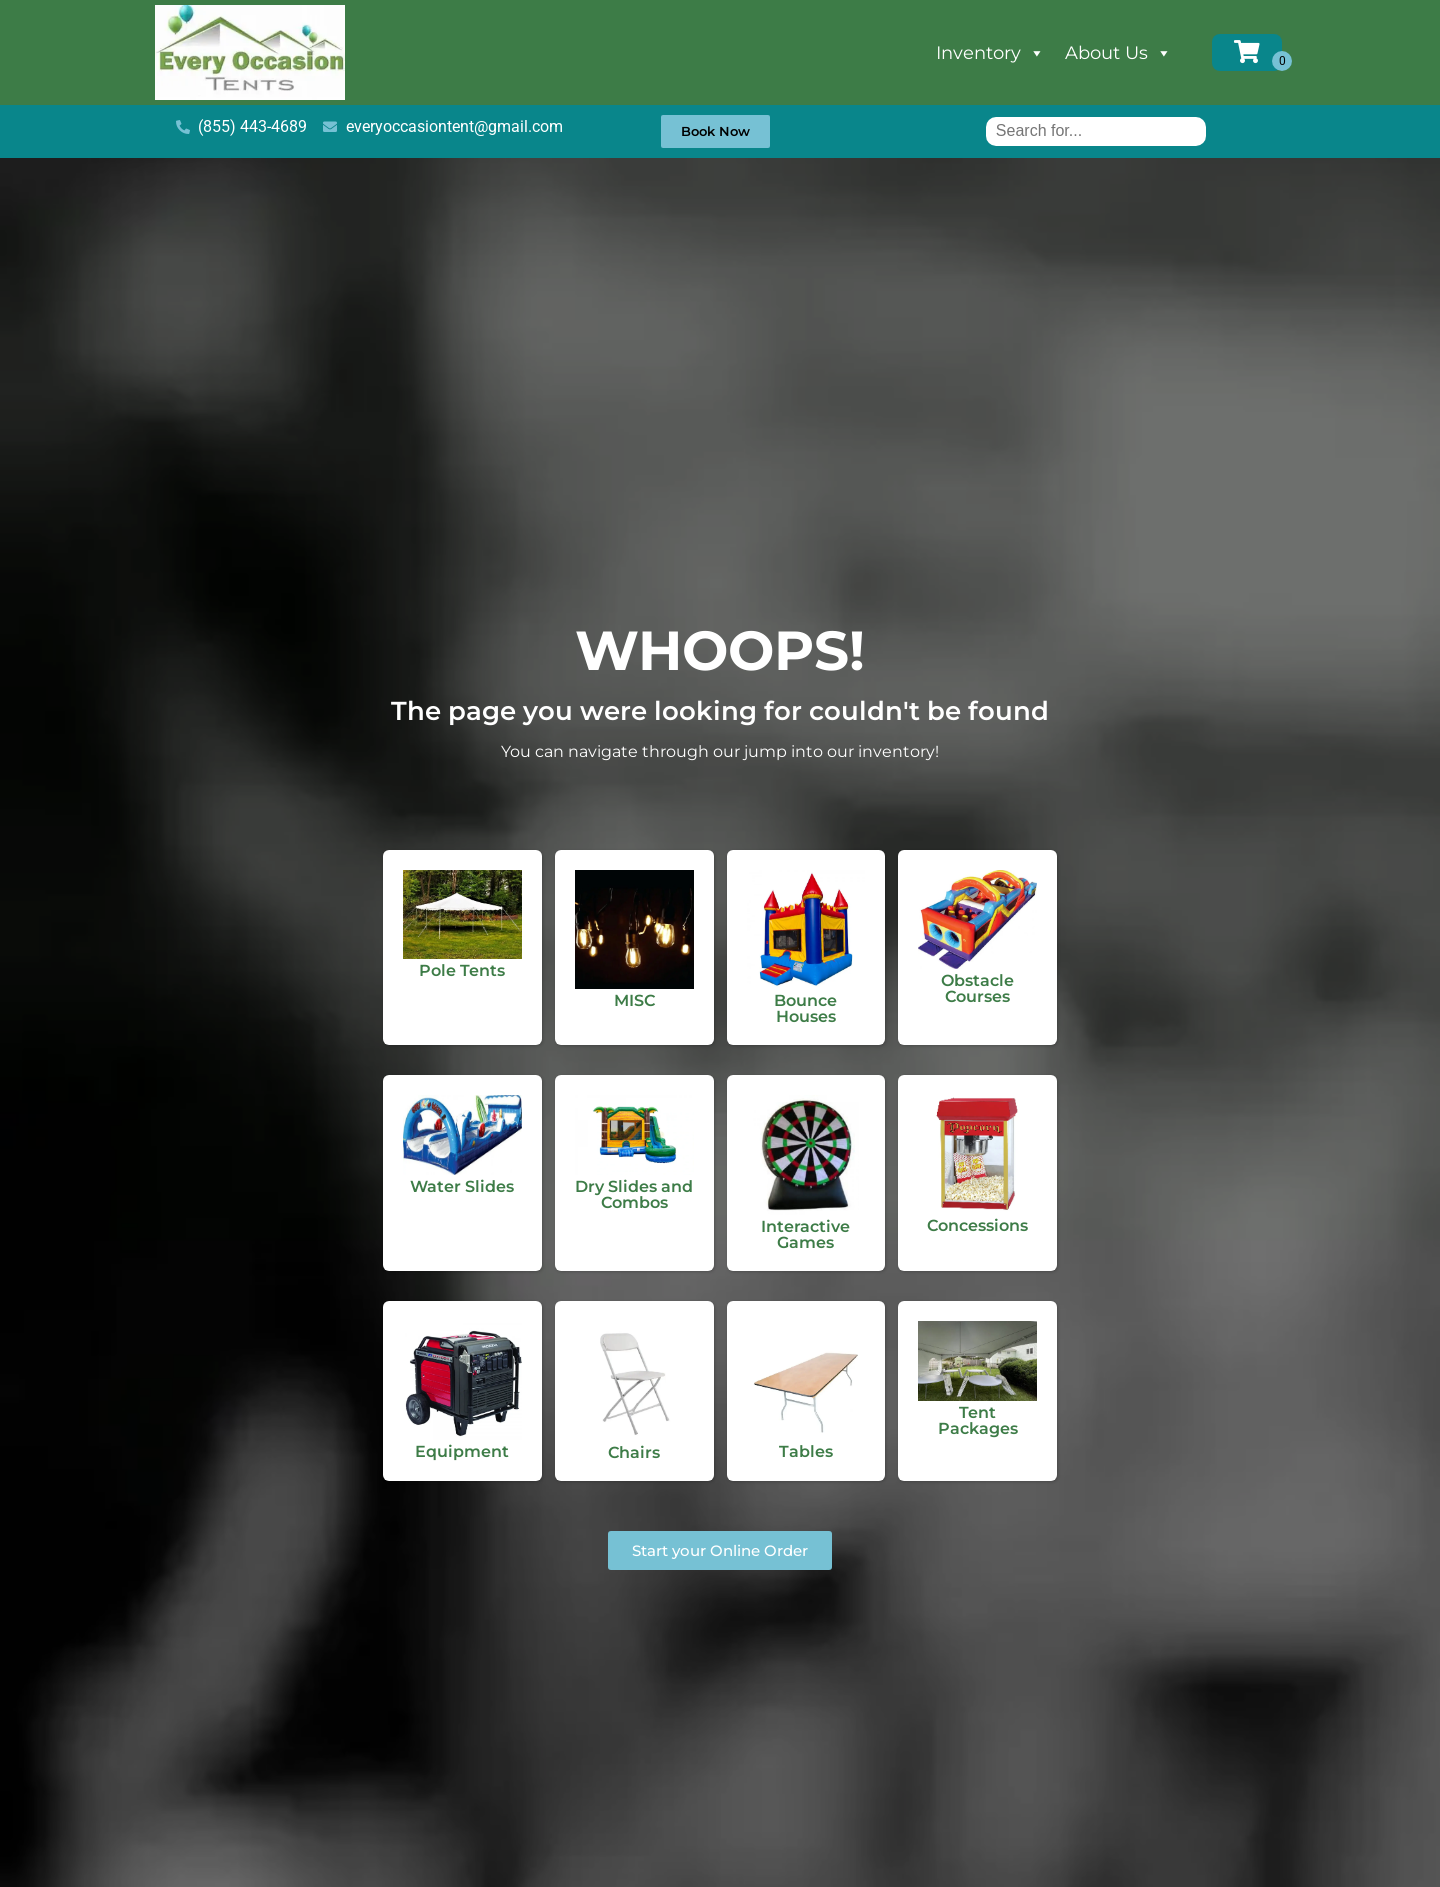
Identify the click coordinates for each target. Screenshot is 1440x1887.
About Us (1118, 53)
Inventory (990, 53)
